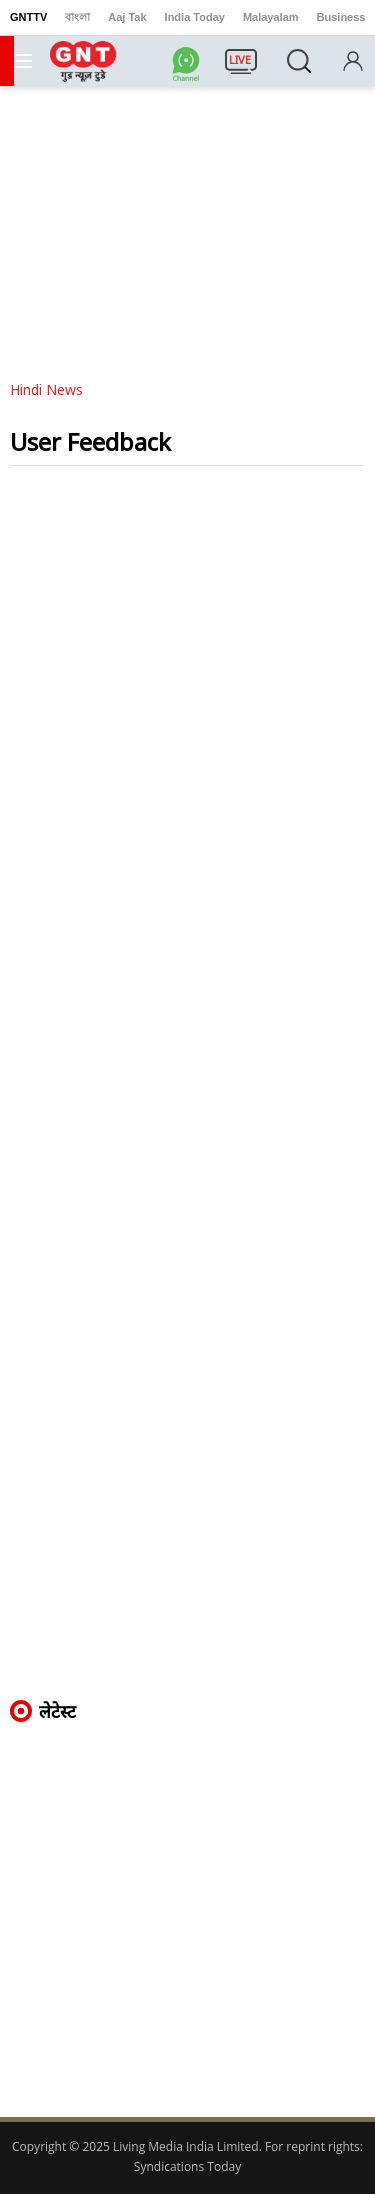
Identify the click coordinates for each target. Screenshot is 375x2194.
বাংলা (77, 17)
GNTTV (28, 17)
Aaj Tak (127, 17)
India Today (195, 17)
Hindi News (46, 389)
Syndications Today (187, 2166)
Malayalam (271, 17)
